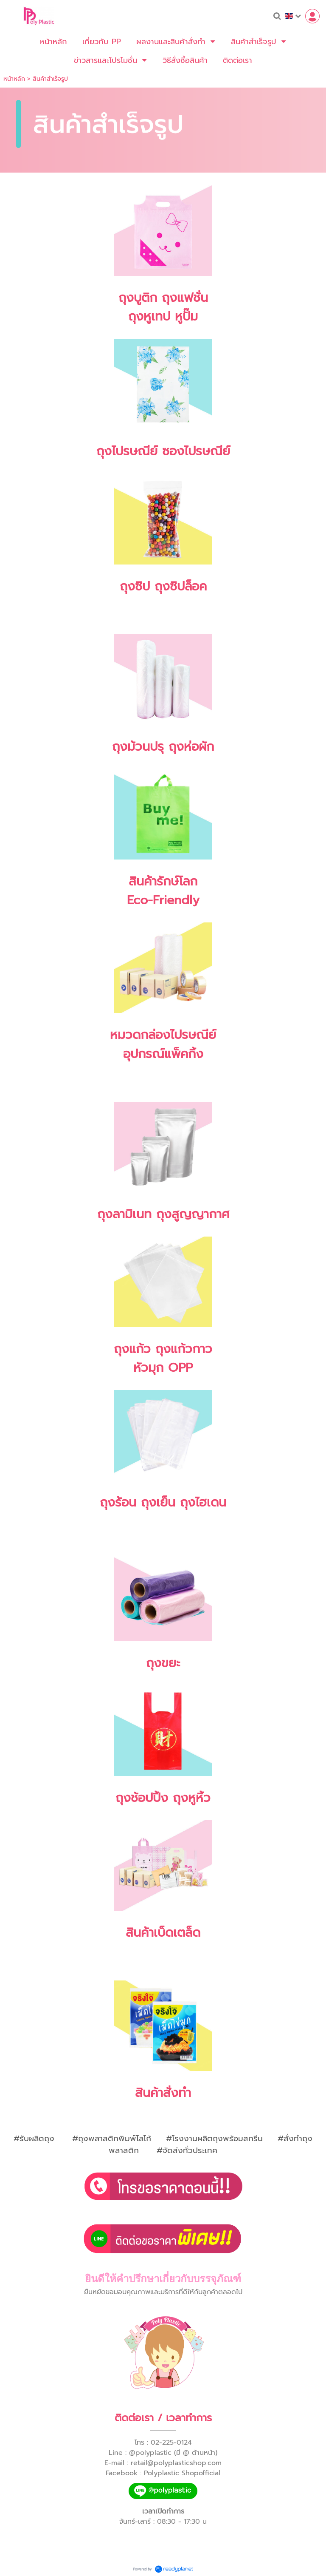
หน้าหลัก (14, 78)
